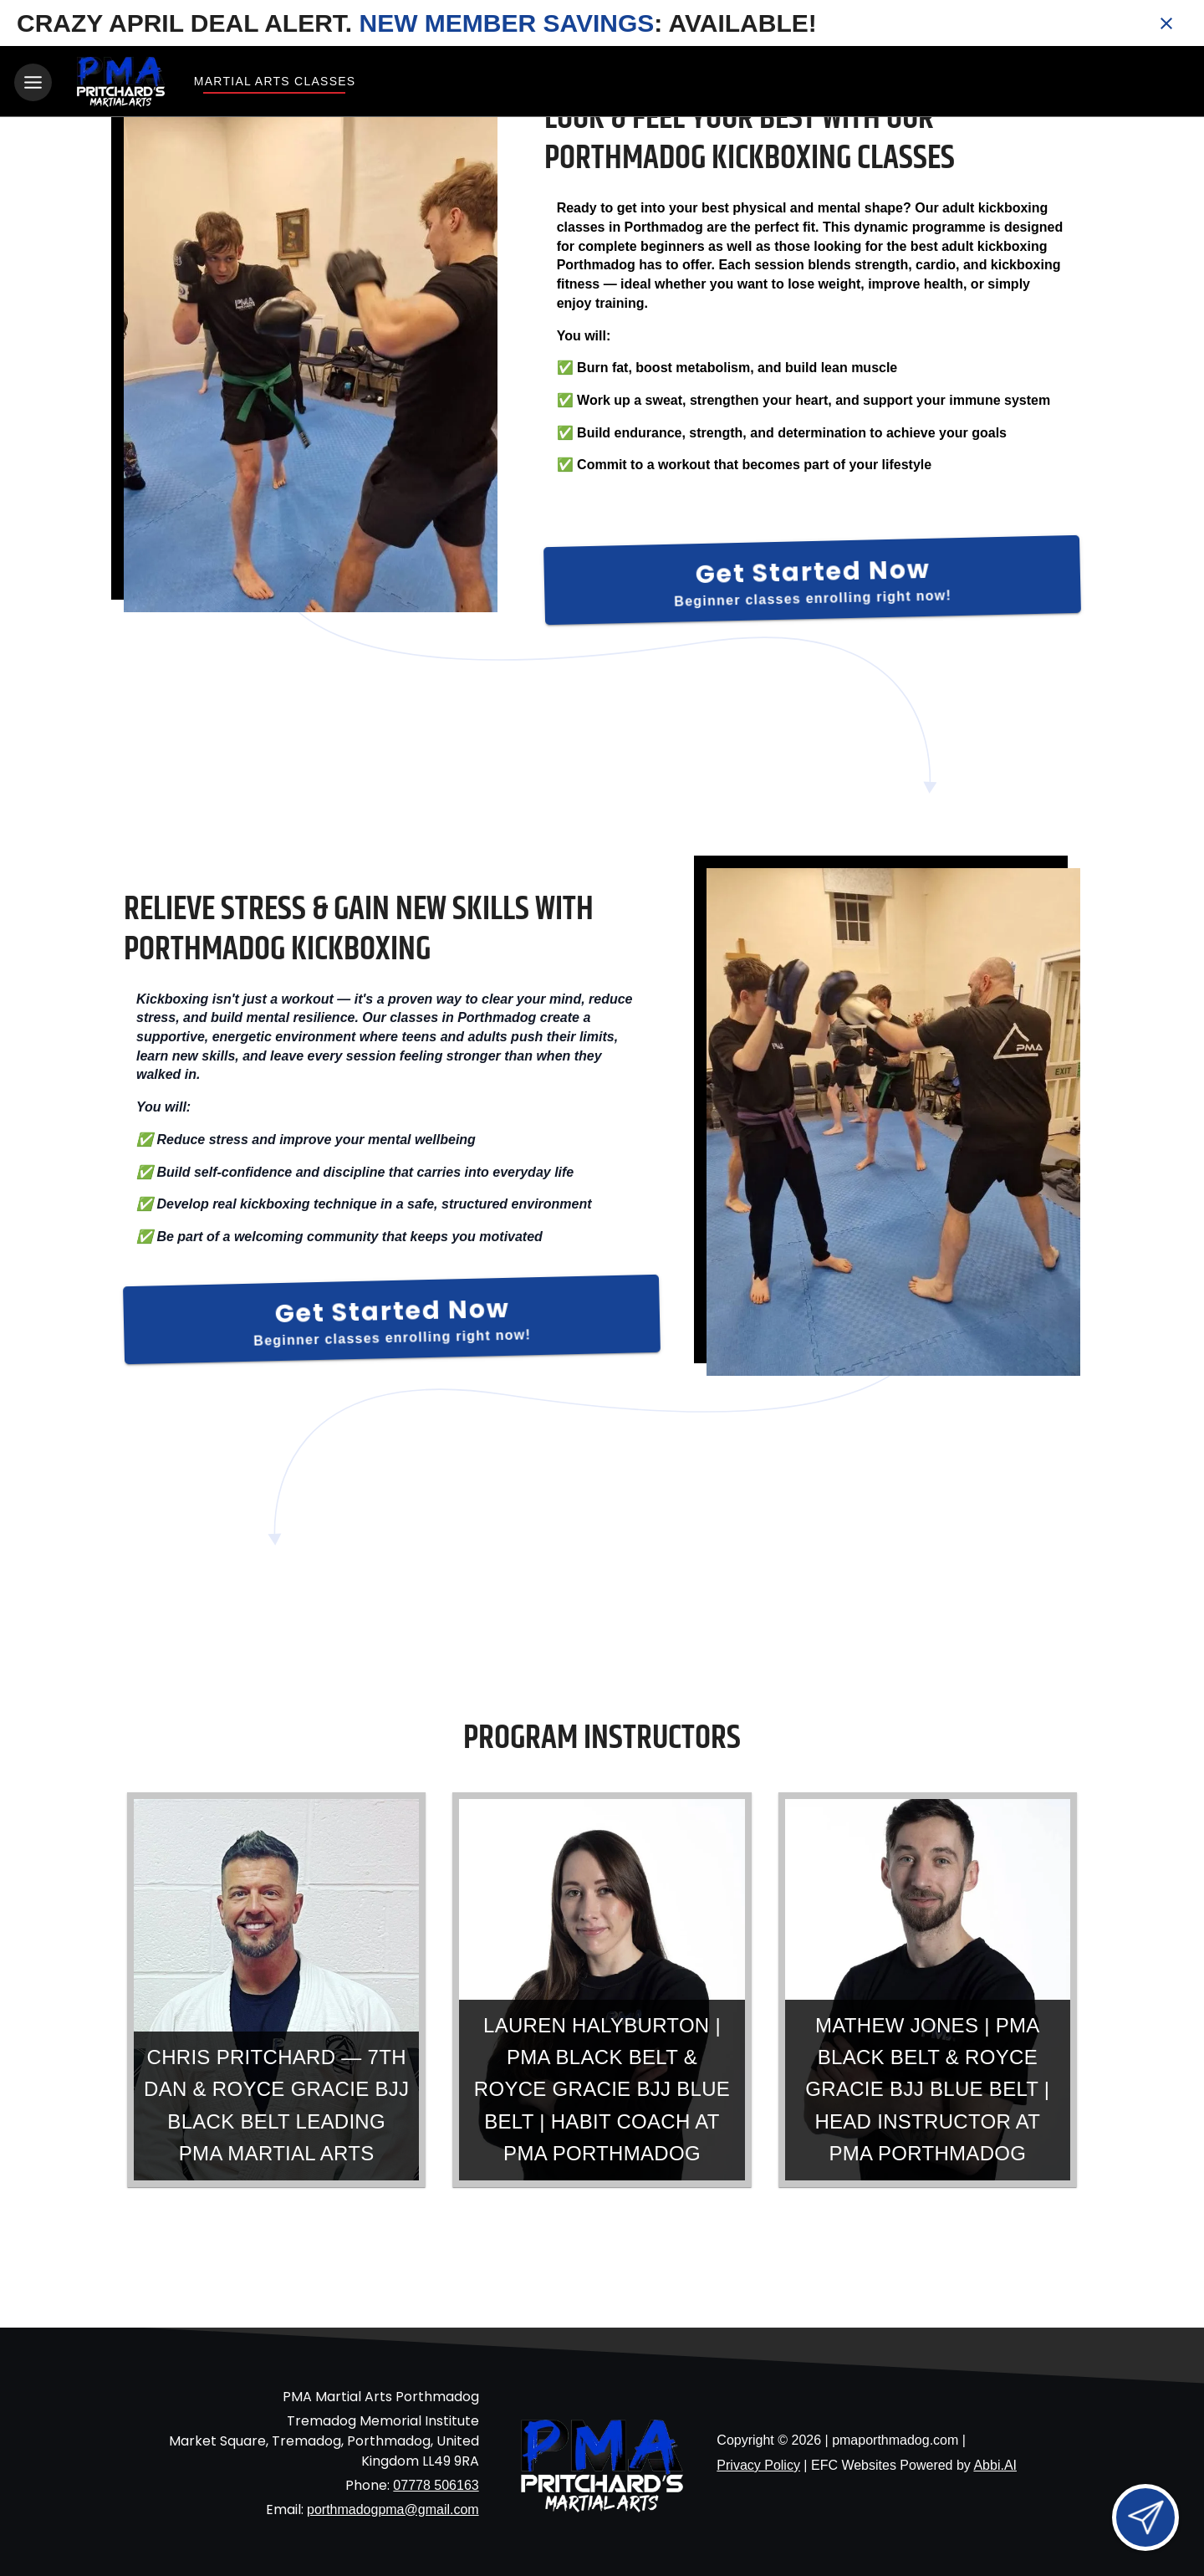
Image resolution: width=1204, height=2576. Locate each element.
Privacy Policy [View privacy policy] (758, 2463)
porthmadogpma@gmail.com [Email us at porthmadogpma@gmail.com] (393, 2506)
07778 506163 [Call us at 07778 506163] (435, 2482)
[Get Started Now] (812, 577)
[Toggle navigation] (33, 82)
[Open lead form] (1145, 2517)
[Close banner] (1166, 23)
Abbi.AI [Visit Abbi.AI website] (995, 2463)
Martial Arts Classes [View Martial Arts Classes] (274, 81)
